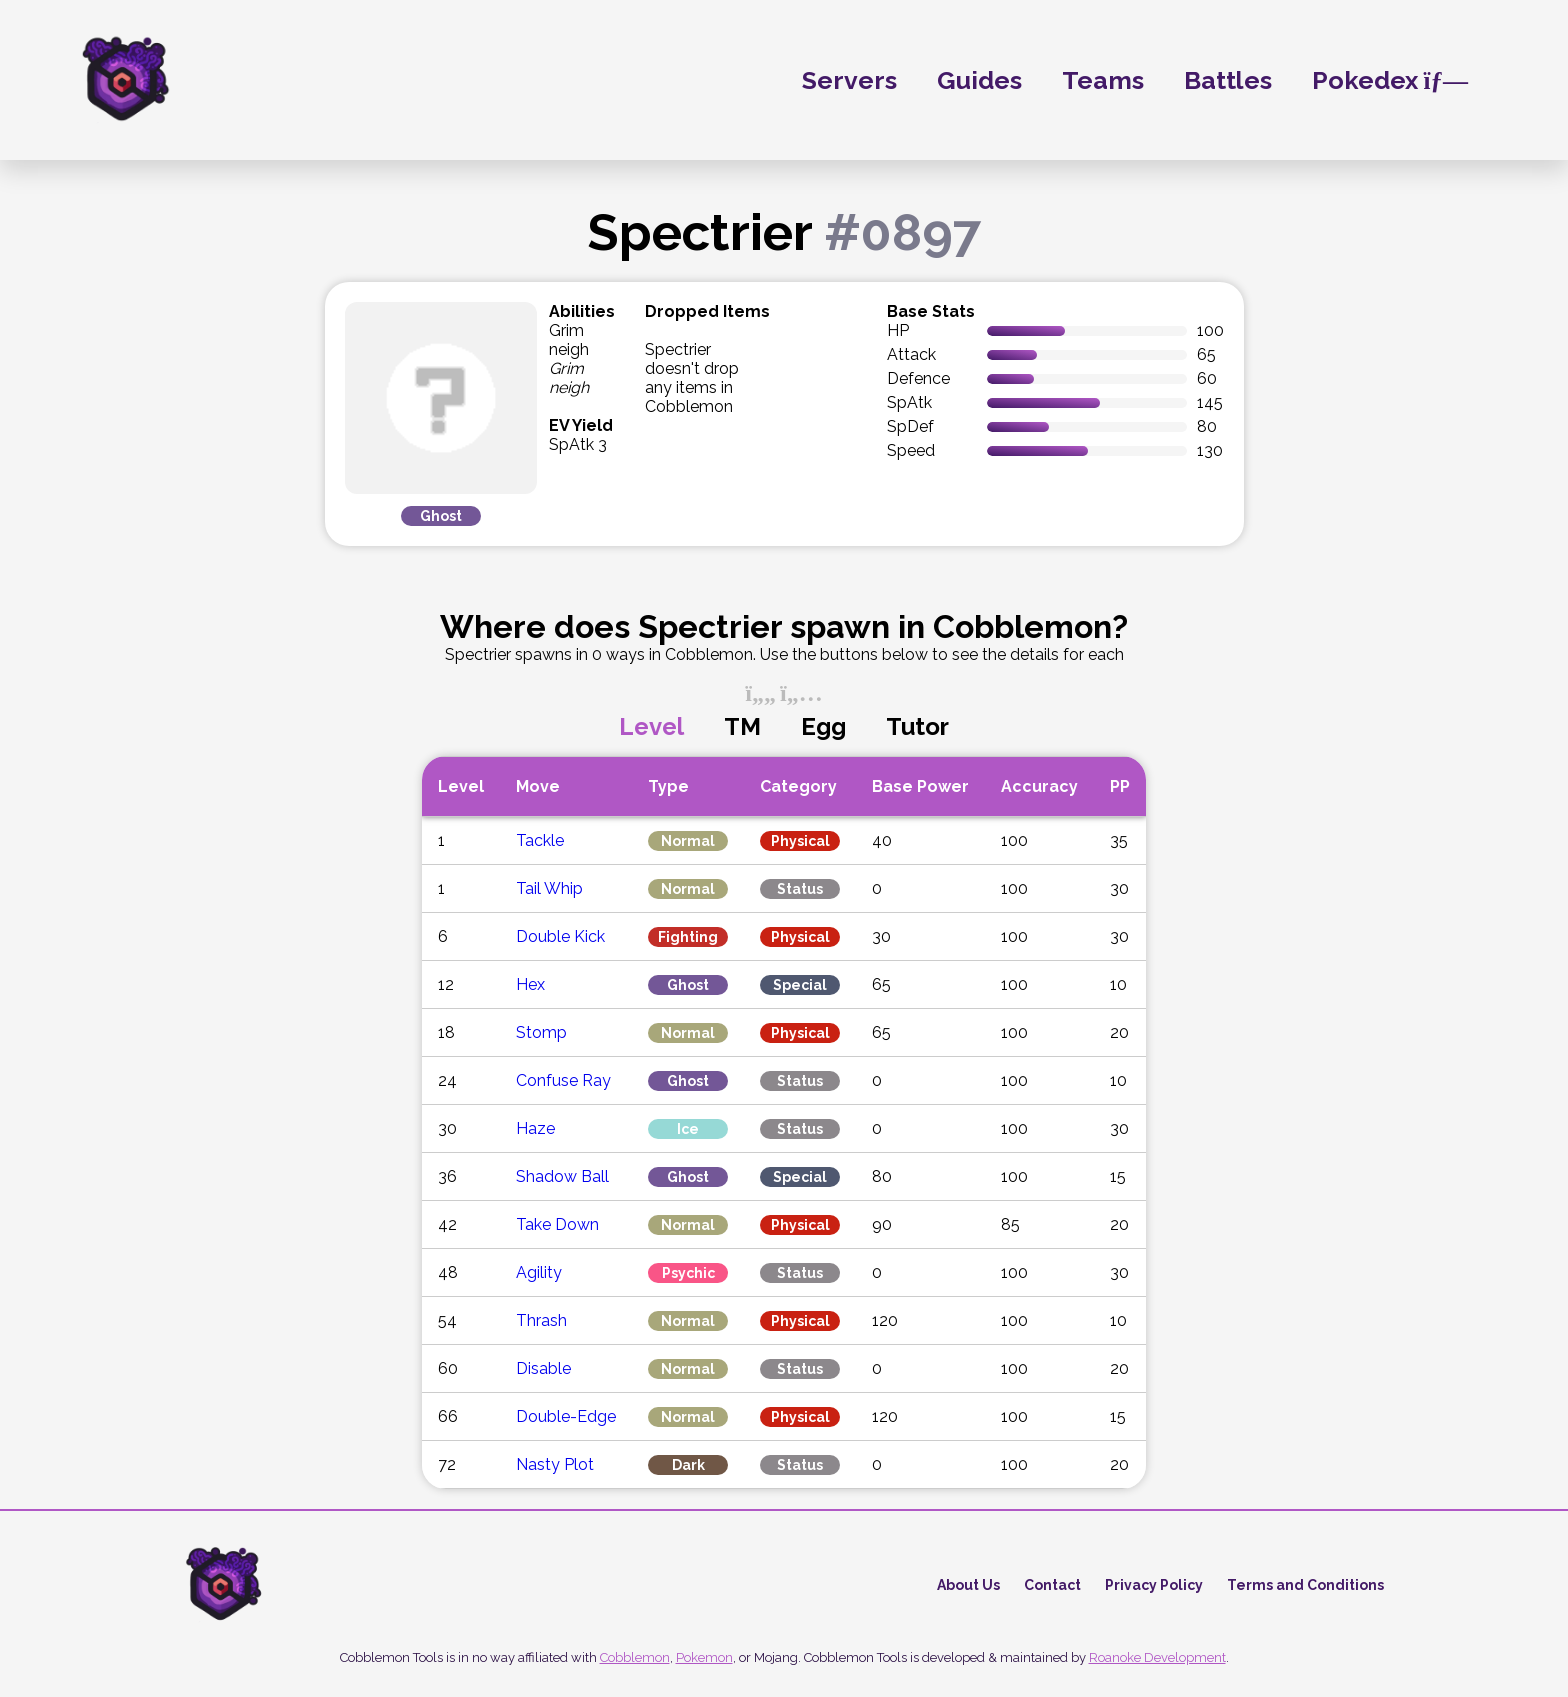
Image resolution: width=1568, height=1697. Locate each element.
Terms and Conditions (1305, 1585)
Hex (530, 984)
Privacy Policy (1154, 1585)
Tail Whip (549, 888)
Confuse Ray (563, 1080)
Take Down (557, 1224)
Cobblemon (635, 1657)
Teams (1103, 80)
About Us (968, 1585)
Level (651, 726)
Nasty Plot (555, 1464)
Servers (849, 80)
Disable (543, 1368)
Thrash (541, 1320)
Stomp (541, 1032)
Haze (535, 1128)
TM (742, 726)
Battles (1228, 80)
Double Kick (560, 936)
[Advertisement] (150, 562)
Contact (1052, 1585)
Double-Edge (566, 1416)
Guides (979, 80)
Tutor (917, 726)
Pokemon (704, 1657)
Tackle (540, 840)
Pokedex (1390, 80)
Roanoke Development (1157, 1657)
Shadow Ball (562, 1176)
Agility (539, 1272)
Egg (823, 726)
